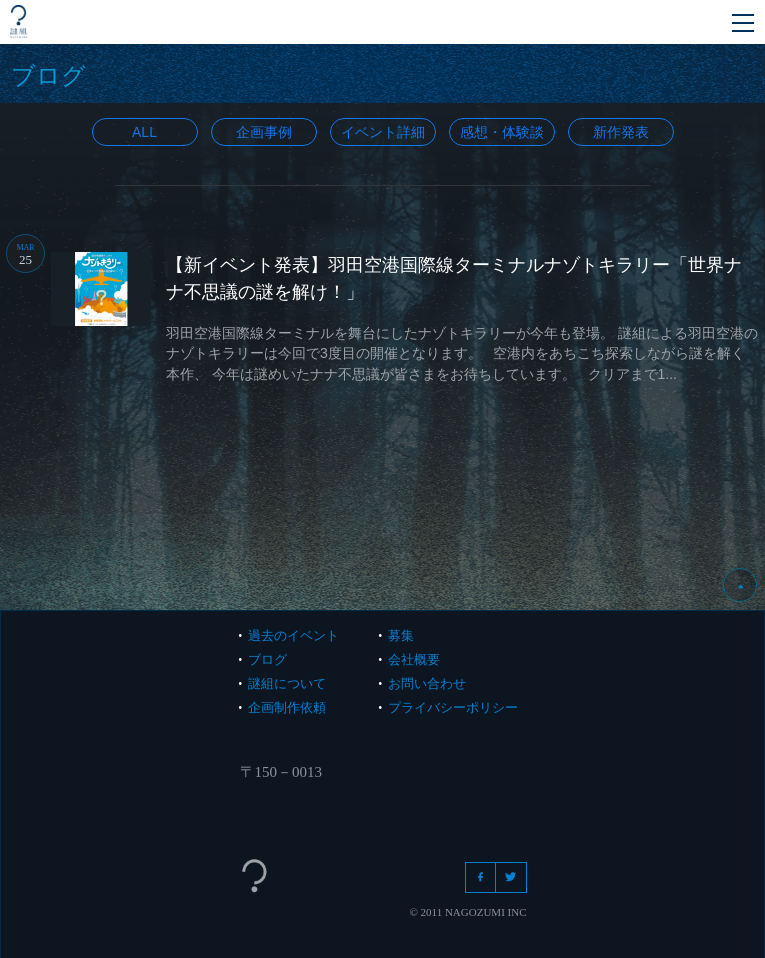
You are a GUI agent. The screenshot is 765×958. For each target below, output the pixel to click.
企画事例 (264, 132)
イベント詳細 (383, 132)
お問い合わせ (427, 683)
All (144, 132)
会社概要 (414, 659)
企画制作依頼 (287, 707)
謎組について (287, 683)
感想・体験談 (502, 132)
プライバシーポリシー (453, 707)
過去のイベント (293, 635)
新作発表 (621, 132)
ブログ (267, 659)
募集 (401, 635)
